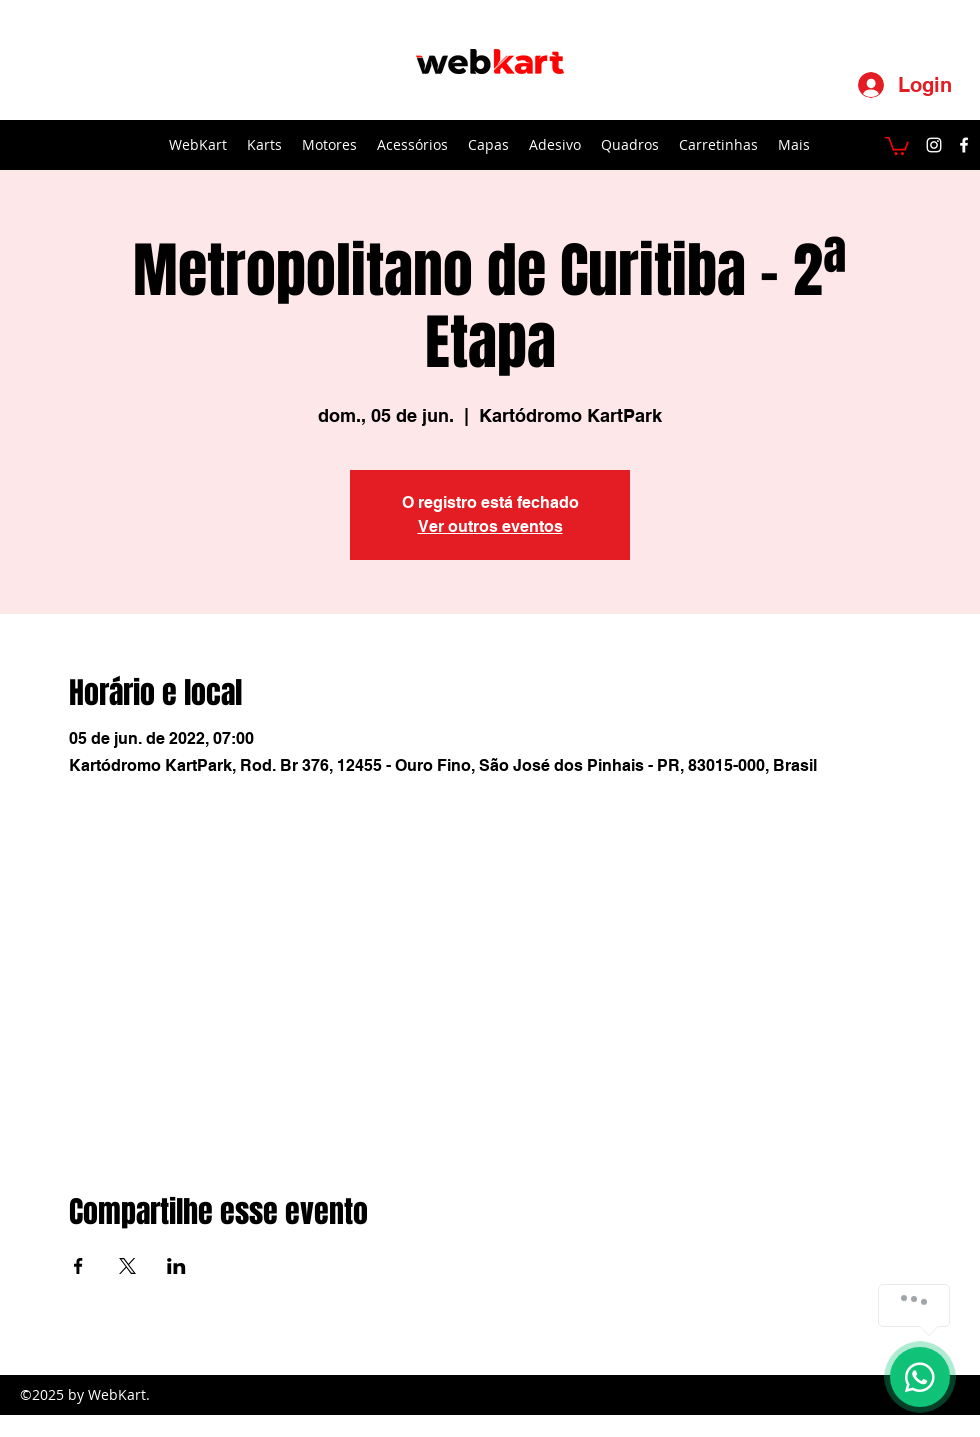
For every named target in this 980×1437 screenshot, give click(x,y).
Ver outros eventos (490, 526)
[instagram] (934, 145)
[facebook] (964, 145)
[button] (897, 145)
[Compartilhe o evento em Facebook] (78, 1266)
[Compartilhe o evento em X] (127, 1266)
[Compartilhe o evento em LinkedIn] (176, 1266)
